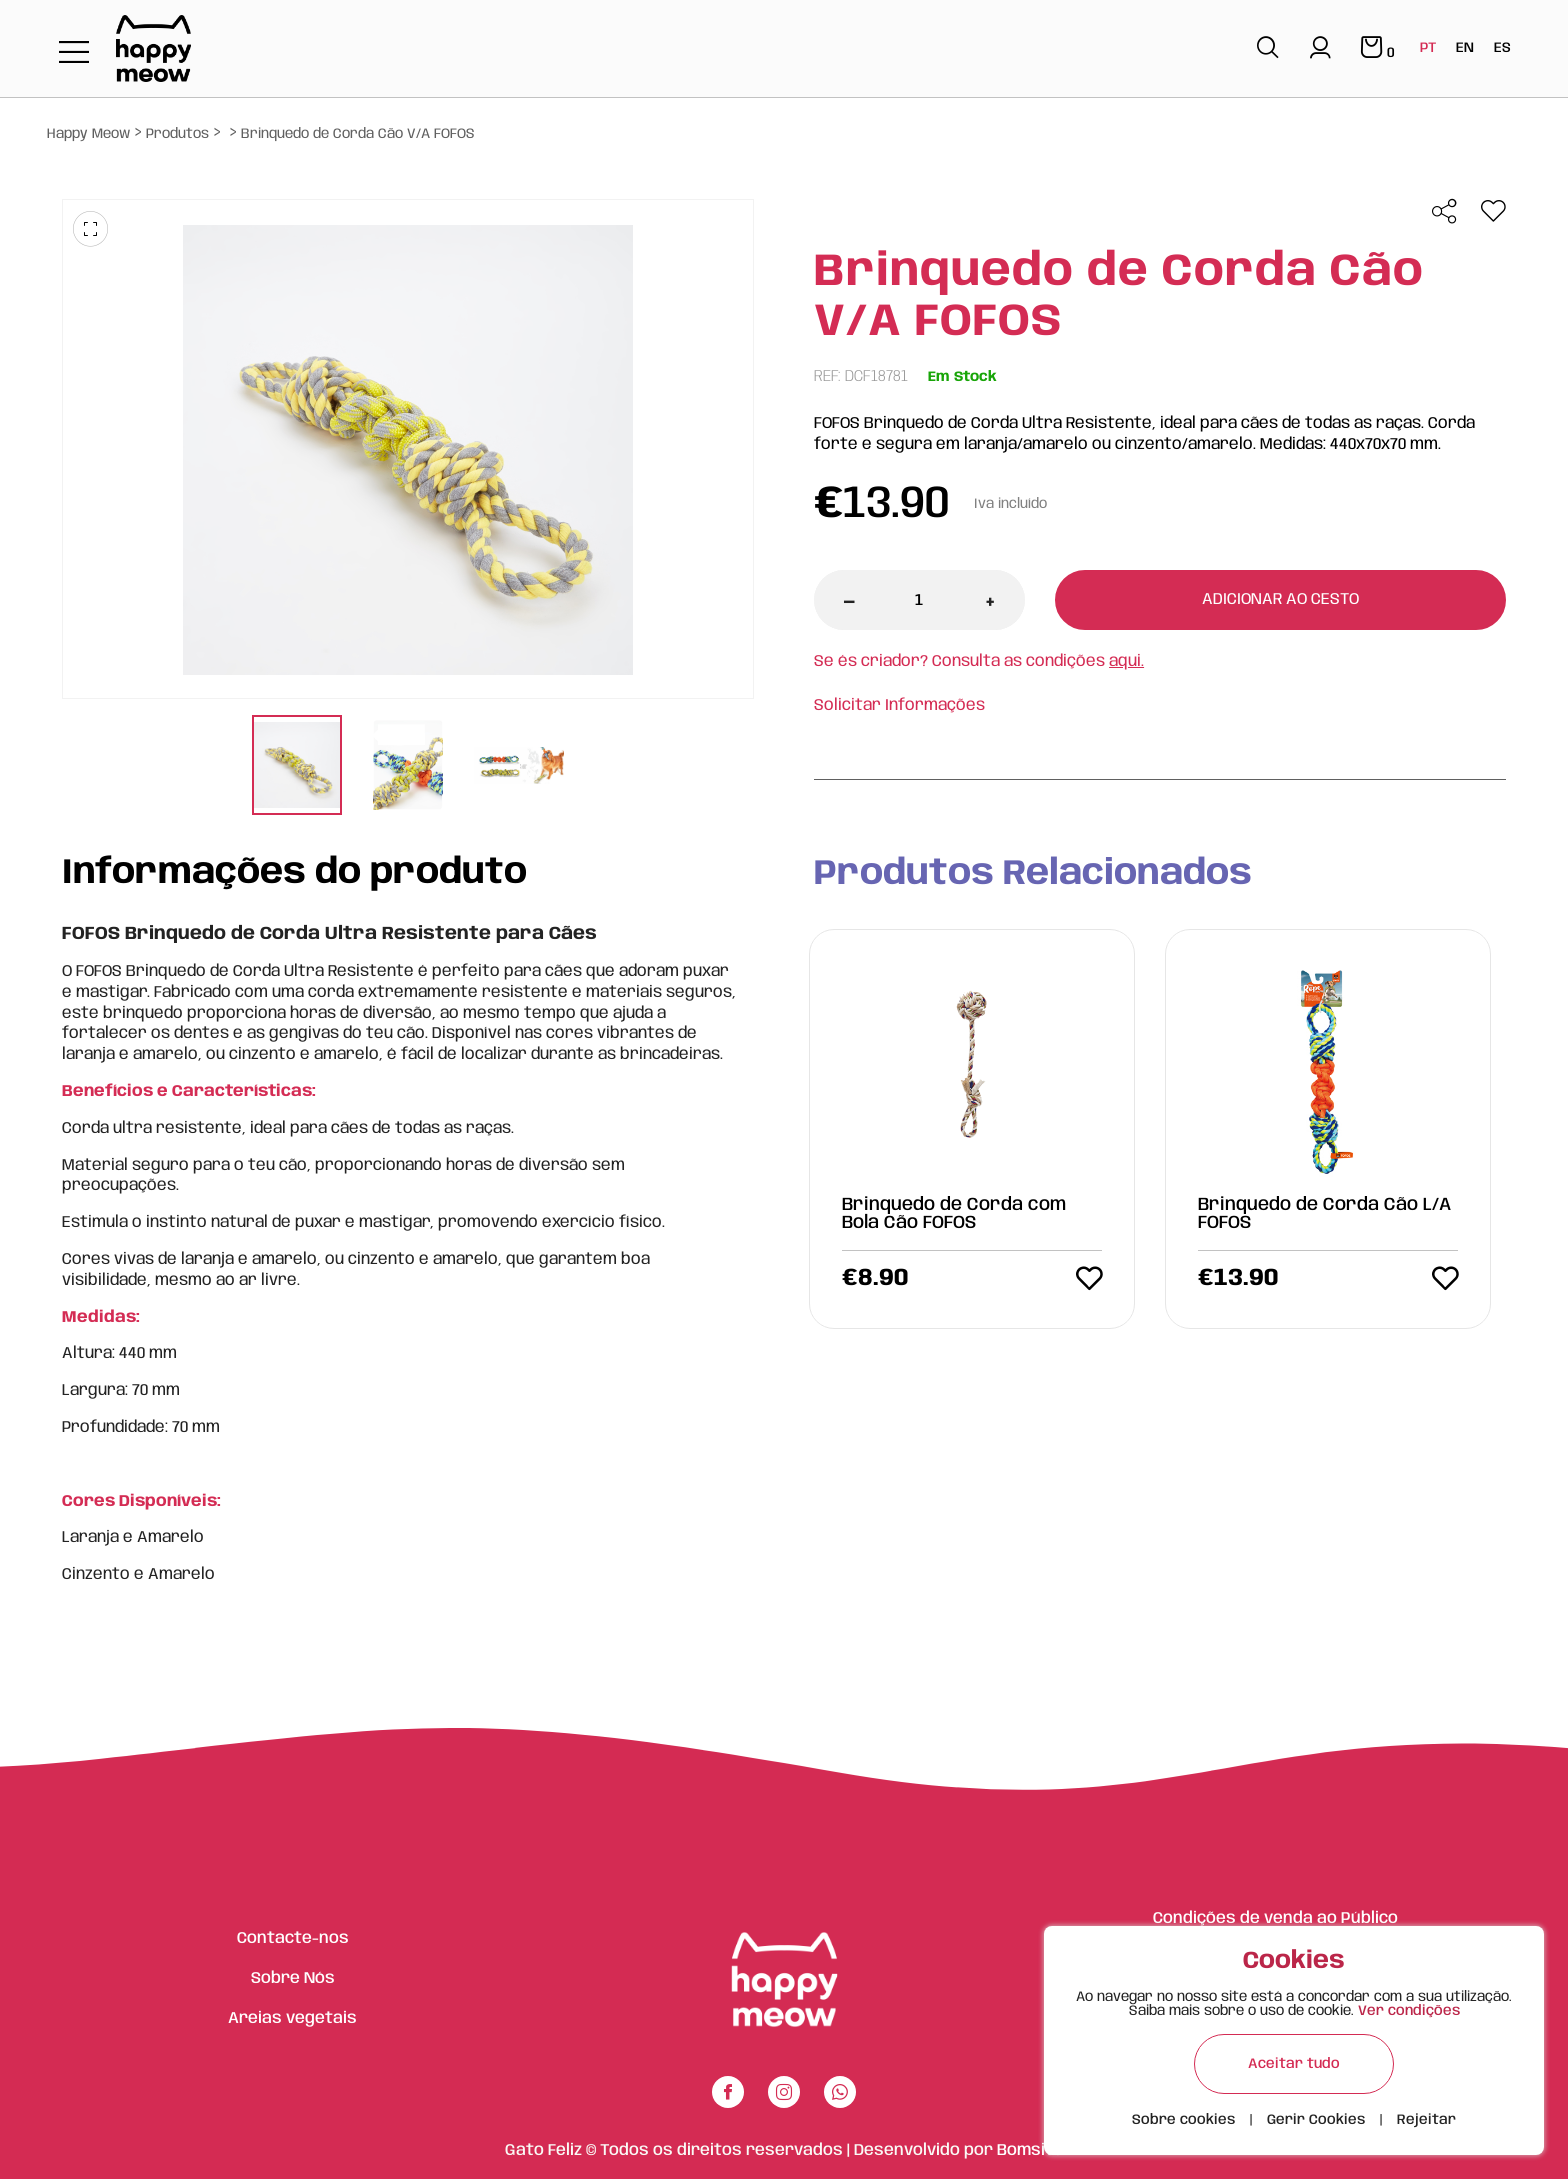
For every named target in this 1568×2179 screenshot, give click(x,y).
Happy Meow (88, 134)
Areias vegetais (292, 2018)
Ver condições (1409, 2011)
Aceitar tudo (1294, 2064)
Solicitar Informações (899, 705)
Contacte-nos (293, 1938)
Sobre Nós (293, 1978)
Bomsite (1030, 2150)
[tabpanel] (297, 767)
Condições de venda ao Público (1275, 1918)
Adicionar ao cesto (1280, 599)
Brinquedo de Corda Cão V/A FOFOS (358, 134)
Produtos (177, 134)
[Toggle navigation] (74, 53)
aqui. (1126, 661)
